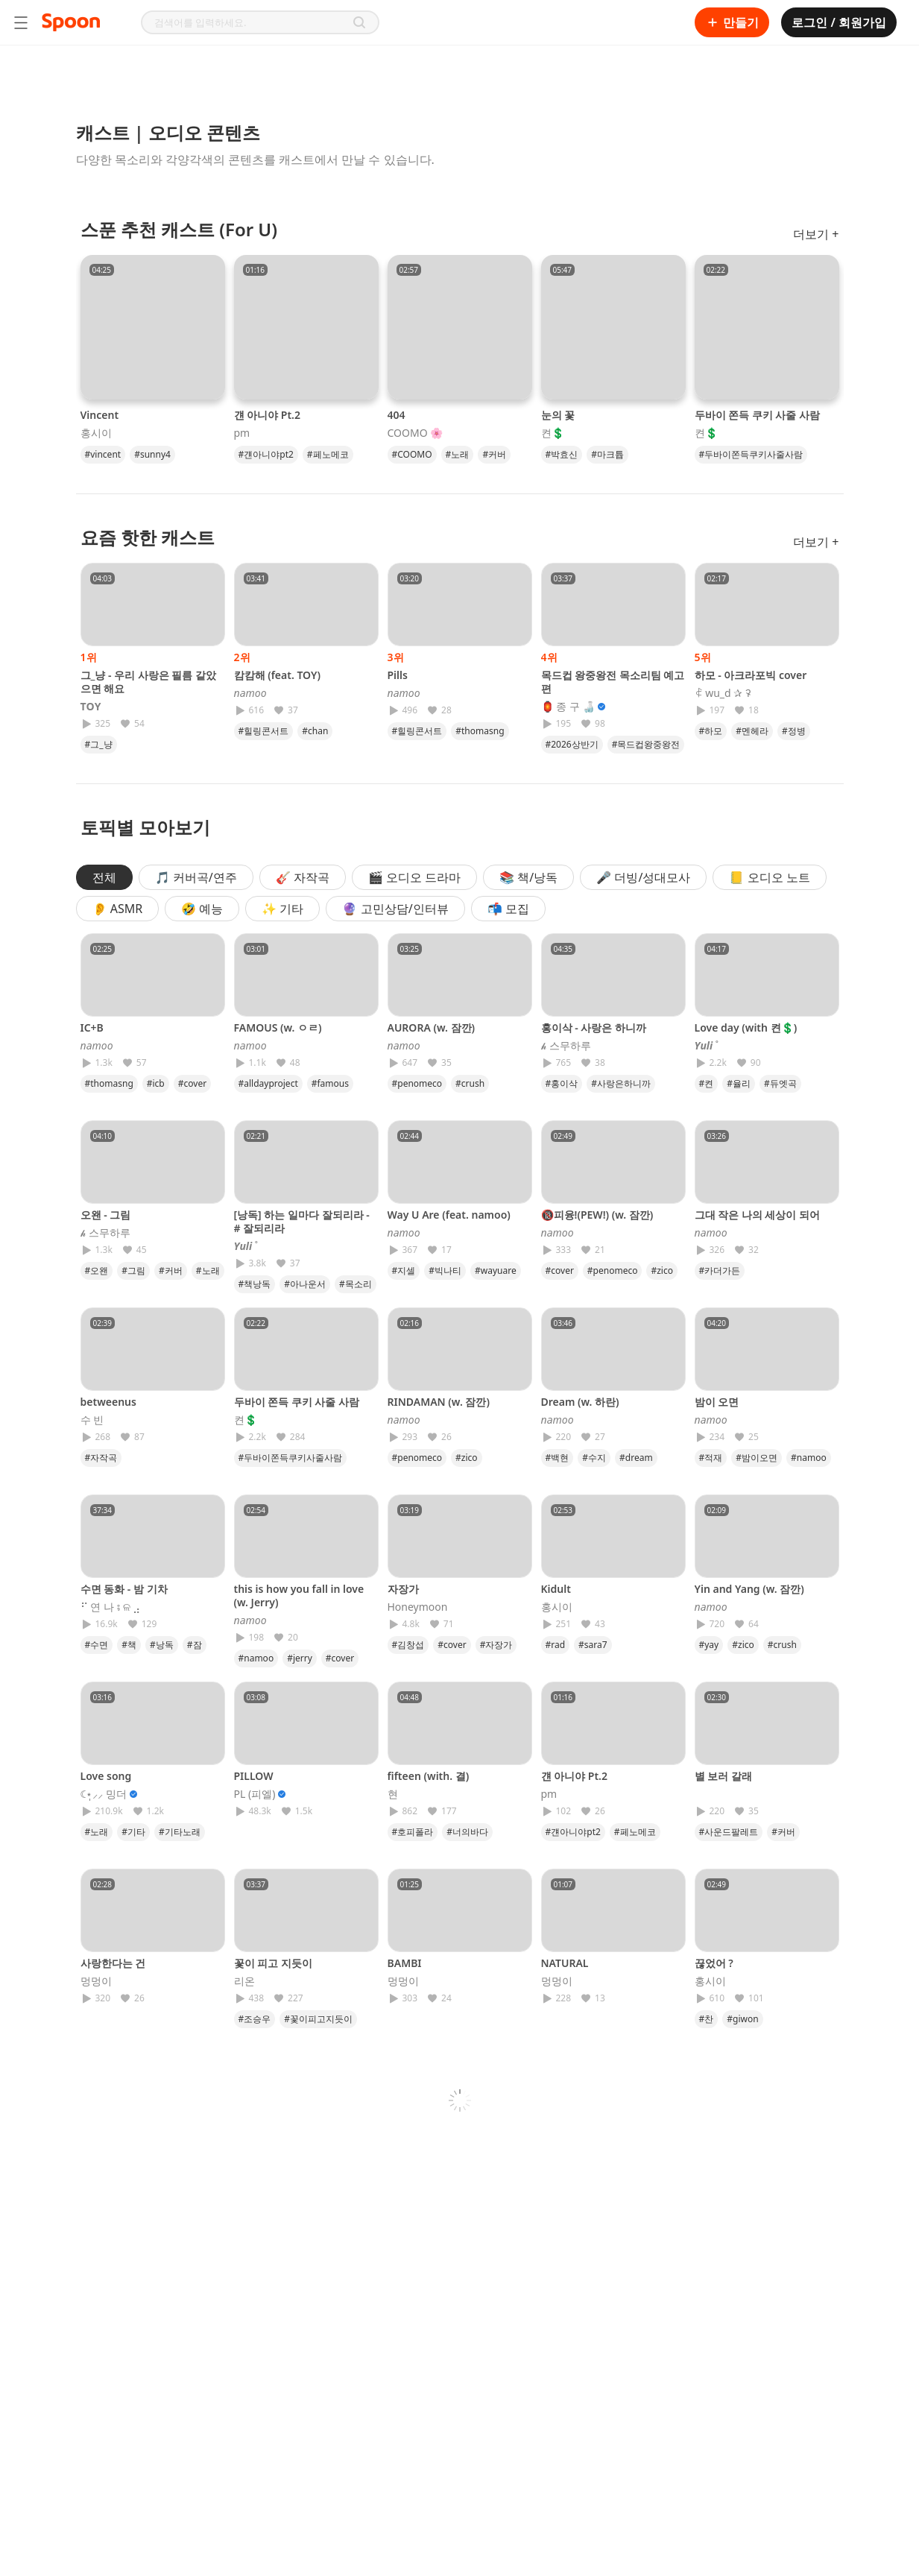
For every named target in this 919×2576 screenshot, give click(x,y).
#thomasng (479, 730)
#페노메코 (328, 454)
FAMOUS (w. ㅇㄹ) (278, 1027)
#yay (709, 1644)
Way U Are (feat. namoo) (449, 1215)
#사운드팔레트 (729, 1831)
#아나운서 (305, 1284)
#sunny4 (152, 454)
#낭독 (162, 1644)
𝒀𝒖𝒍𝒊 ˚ (707, 1045)
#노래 (458, 454)
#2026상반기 (572, 744)
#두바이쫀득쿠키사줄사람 (751, 454)
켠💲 (552, 433)
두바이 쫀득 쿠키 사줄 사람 (758, 415)
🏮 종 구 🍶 (568, 706)
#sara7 (592, 1644)
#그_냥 (99, 744)
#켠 (706, 1083)
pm (242, 433)
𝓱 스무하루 (566, 1045)
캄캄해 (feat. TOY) (277, 675)
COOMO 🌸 (415, 433)
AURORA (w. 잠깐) (432, 1027)
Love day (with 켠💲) (746, 1027)
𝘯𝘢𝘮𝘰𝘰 (250, 693)
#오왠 (97, 1270)
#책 (128, 1644)
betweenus (108, 1402)
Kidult (556, 1589)
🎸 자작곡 (302, 877)
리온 (244, 1981)
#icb (156, 1083)
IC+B (92, 1027)
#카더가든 (720, 1270)
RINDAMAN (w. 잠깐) (439, 1402)
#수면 (97, 1644)
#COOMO (412, 454)
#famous (330, 1083)
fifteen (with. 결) (429, 1776)
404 (396, 415)
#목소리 (355, 1284)
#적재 (711, 1457)
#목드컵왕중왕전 (646, 744)
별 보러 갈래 (723, 1776)
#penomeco (417, 1083)
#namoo (809, 1457)
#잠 (194, 1644)
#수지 (594, 1457)
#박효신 (562, 454)
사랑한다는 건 (113, 1963)
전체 (104, 877)
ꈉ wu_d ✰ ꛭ (723, 693)
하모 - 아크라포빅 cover (751, 675)
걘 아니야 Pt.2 (267, 415)
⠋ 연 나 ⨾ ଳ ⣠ (110, 1607)
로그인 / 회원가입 (839, 22)
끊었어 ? (714, 1963)
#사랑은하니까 (621, 1083)
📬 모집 (508, 908)
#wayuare (496, 1270)
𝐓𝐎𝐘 (90, 706)
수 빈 (92, 1420)
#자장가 (496, 1644)
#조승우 (255, 2018)
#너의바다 (467, 1831)
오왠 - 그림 (105, 1215)
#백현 (557, 1457)
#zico (662, 1270)
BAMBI (405, 1963)
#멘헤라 (752, 730)
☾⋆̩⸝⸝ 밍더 (103, 1794)
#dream (636, 1457)
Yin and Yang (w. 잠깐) (749, 1589)
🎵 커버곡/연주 (196, 877)
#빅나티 (445, 1270)
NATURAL (565, 1963)
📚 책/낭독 (528, 877)
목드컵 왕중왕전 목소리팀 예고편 (613, 681)
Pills (398, 675)
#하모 (711, 730)
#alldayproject (268, 1083)
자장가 (403, 1589)
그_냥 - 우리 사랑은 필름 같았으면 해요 (148, 681)
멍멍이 (96, 1981)
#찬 (706, 2018)
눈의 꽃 (558, 415)
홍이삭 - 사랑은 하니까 (593, 1027)
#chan (315, 730)
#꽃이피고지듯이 (318, 2018)
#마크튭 (607, 454)
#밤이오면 (756, 1457)
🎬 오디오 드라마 (414, 877)
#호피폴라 (413, 1831)
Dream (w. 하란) (580, 1402)
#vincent (103, 454)
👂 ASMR (117, 908)
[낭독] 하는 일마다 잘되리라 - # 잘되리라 (302, 1221)
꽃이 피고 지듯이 (273, 1963)
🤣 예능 (202, 908)
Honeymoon (418, 1607)
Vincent (99, 415)
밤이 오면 (717, 1402)
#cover (192, 1083)
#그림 (133, 1270)
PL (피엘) (255, 1794)
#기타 (133, 1831)
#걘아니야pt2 (266, 454)
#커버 (494, 454)
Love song (106, 1776)
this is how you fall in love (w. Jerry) (299, 1595)
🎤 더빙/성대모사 (643, 877)
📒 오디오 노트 (769, 877)
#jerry (299, 1658)
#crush (469, 1083)
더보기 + (816, 234)
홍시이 (96, 433)
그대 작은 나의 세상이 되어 (758, 1215)
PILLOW (254, 1776)
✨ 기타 (282, 908)
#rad (556, 1644)
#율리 (739, 1083)
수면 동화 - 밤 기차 (124, 1589)
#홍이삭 (562, 1083)
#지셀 (404, 1270)
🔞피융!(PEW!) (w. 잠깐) (597, 1215)
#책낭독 (255, 1284)
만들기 (732, 22)
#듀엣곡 (780, 1083)
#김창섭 (408, 1644)
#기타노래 (179, 1831)
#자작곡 (101, 1457)
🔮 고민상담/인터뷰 (395, 908)
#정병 (794, 730)
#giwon (742, 2018)
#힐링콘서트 (264, 730)
